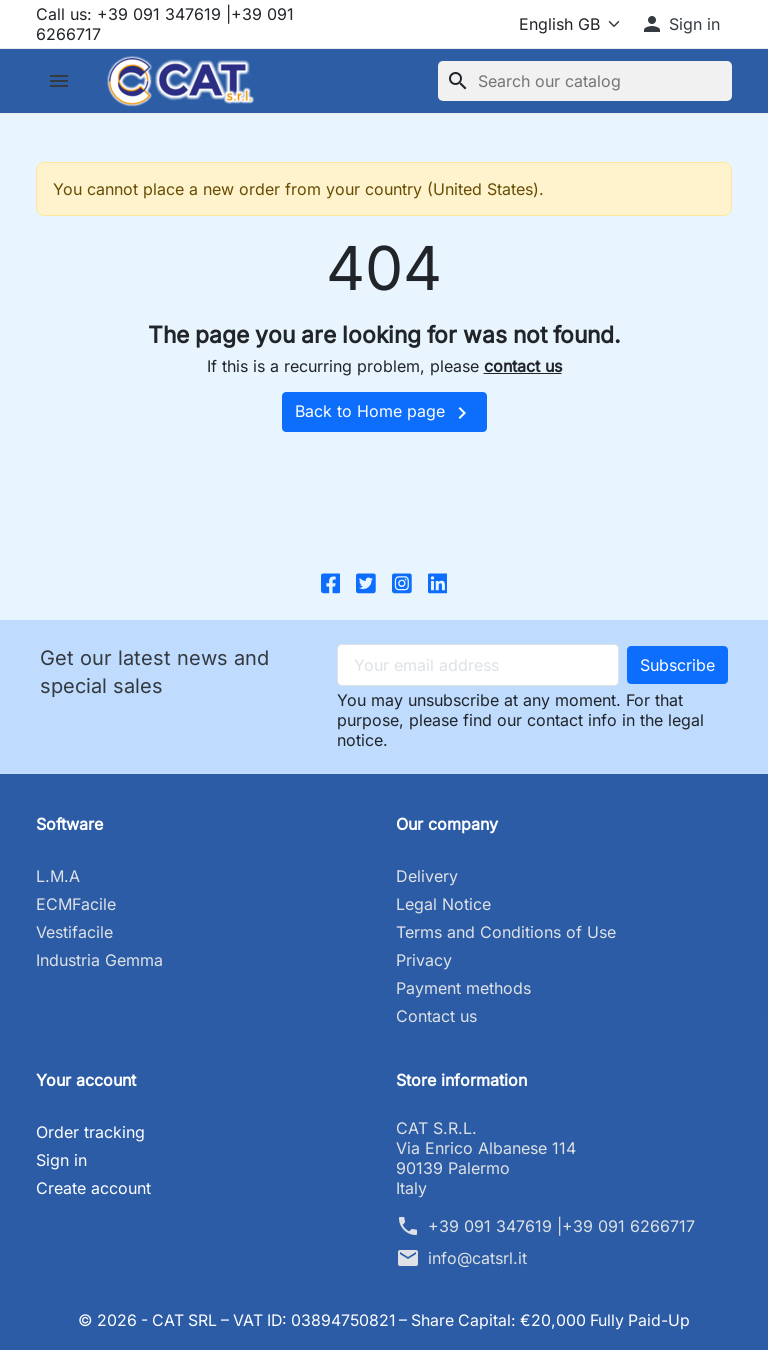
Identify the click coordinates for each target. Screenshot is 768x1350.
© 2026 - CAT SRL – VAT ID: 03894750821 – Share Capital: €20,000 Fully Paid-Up (384, 1320)
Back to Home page (384, 413)
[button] (680, 24)
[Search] (585, 81)
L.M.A (58, 876)
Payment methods (463, 988)
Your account (86, 1080)
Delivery (427, 876)
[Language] (565, 24)
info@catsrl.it (477, 1258)
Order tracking (90, 1132)
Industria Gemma (99, 960)
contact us (523, 366)
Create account (93, 1188)
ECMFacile (76, 904)
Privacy (424, 960)
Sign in (61, 1160)
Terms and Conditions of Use (506, 932)
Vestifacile (74, 932)
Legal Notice (443, 904)
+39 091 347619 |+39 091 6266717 (561, 1226)
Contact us (436, 1016)
